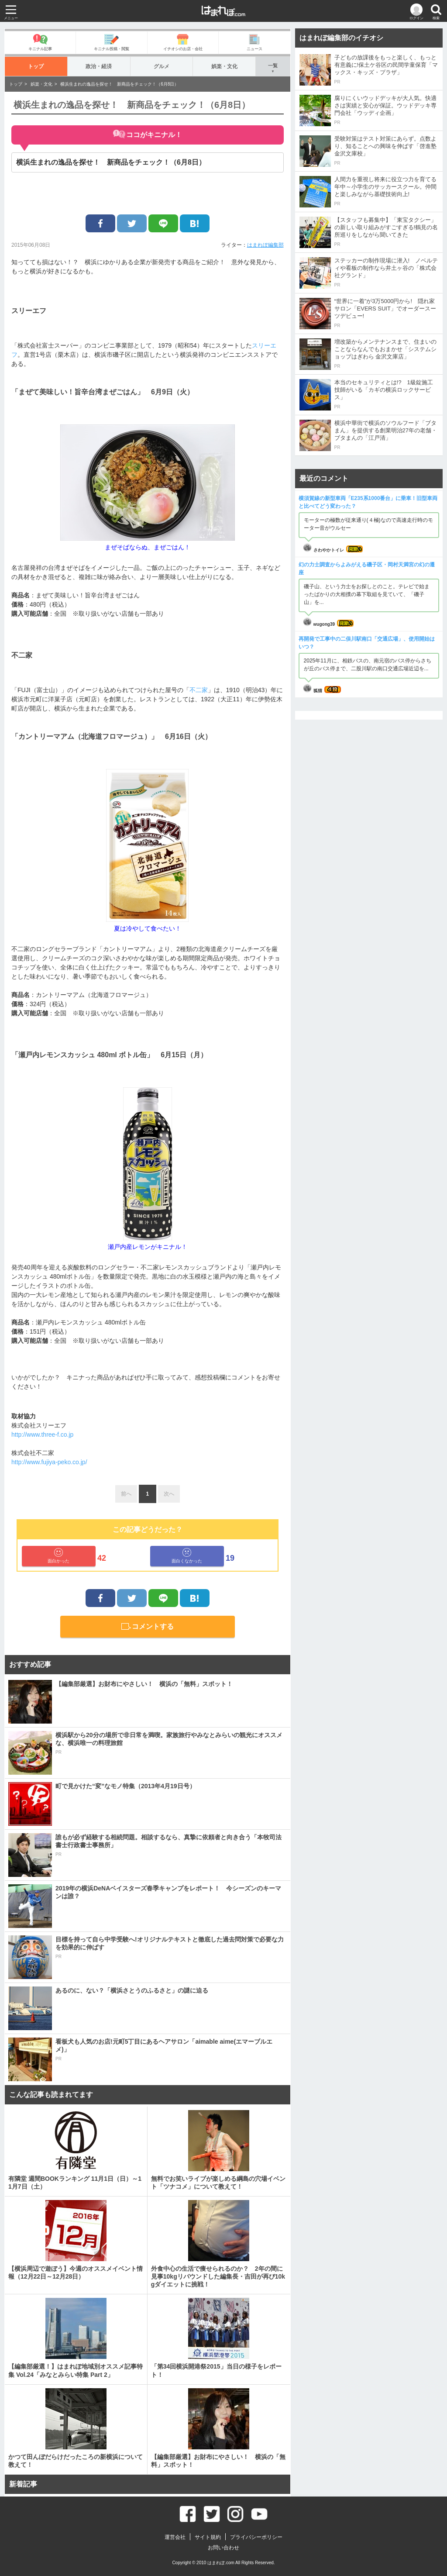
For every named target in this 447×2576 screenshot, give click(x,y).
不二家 (198, 689)
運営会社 (175, 2537)
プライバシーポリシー (256, 2537)
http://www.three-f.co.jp (42, 1434)
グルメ (161, 66)
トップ (36, 66)
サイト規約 (208, 2537)
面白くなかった (187, 1555)
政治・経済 (99, 66)
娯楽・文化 (224, 66)
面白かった (58, 1555)
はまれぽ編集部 (265, 245)
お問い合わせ (223, 2548)
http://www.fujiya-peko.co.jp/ (49, 1462)
